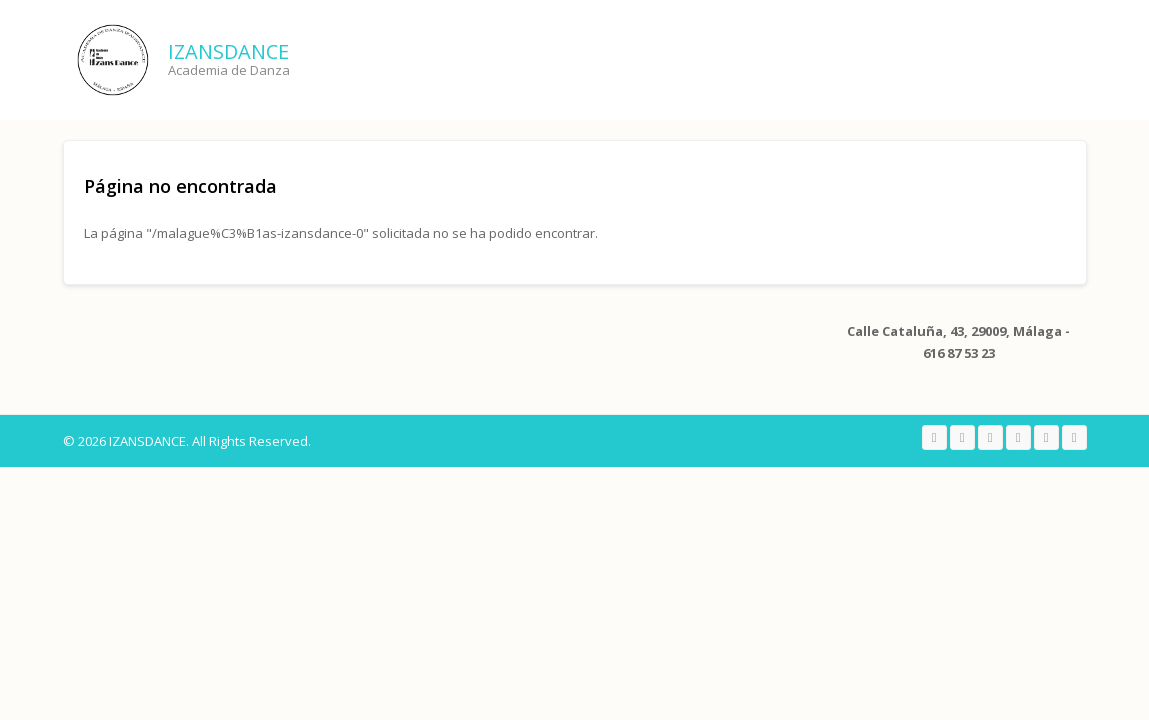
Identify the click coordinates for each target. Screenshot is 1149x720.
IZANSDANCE (228, 51)
